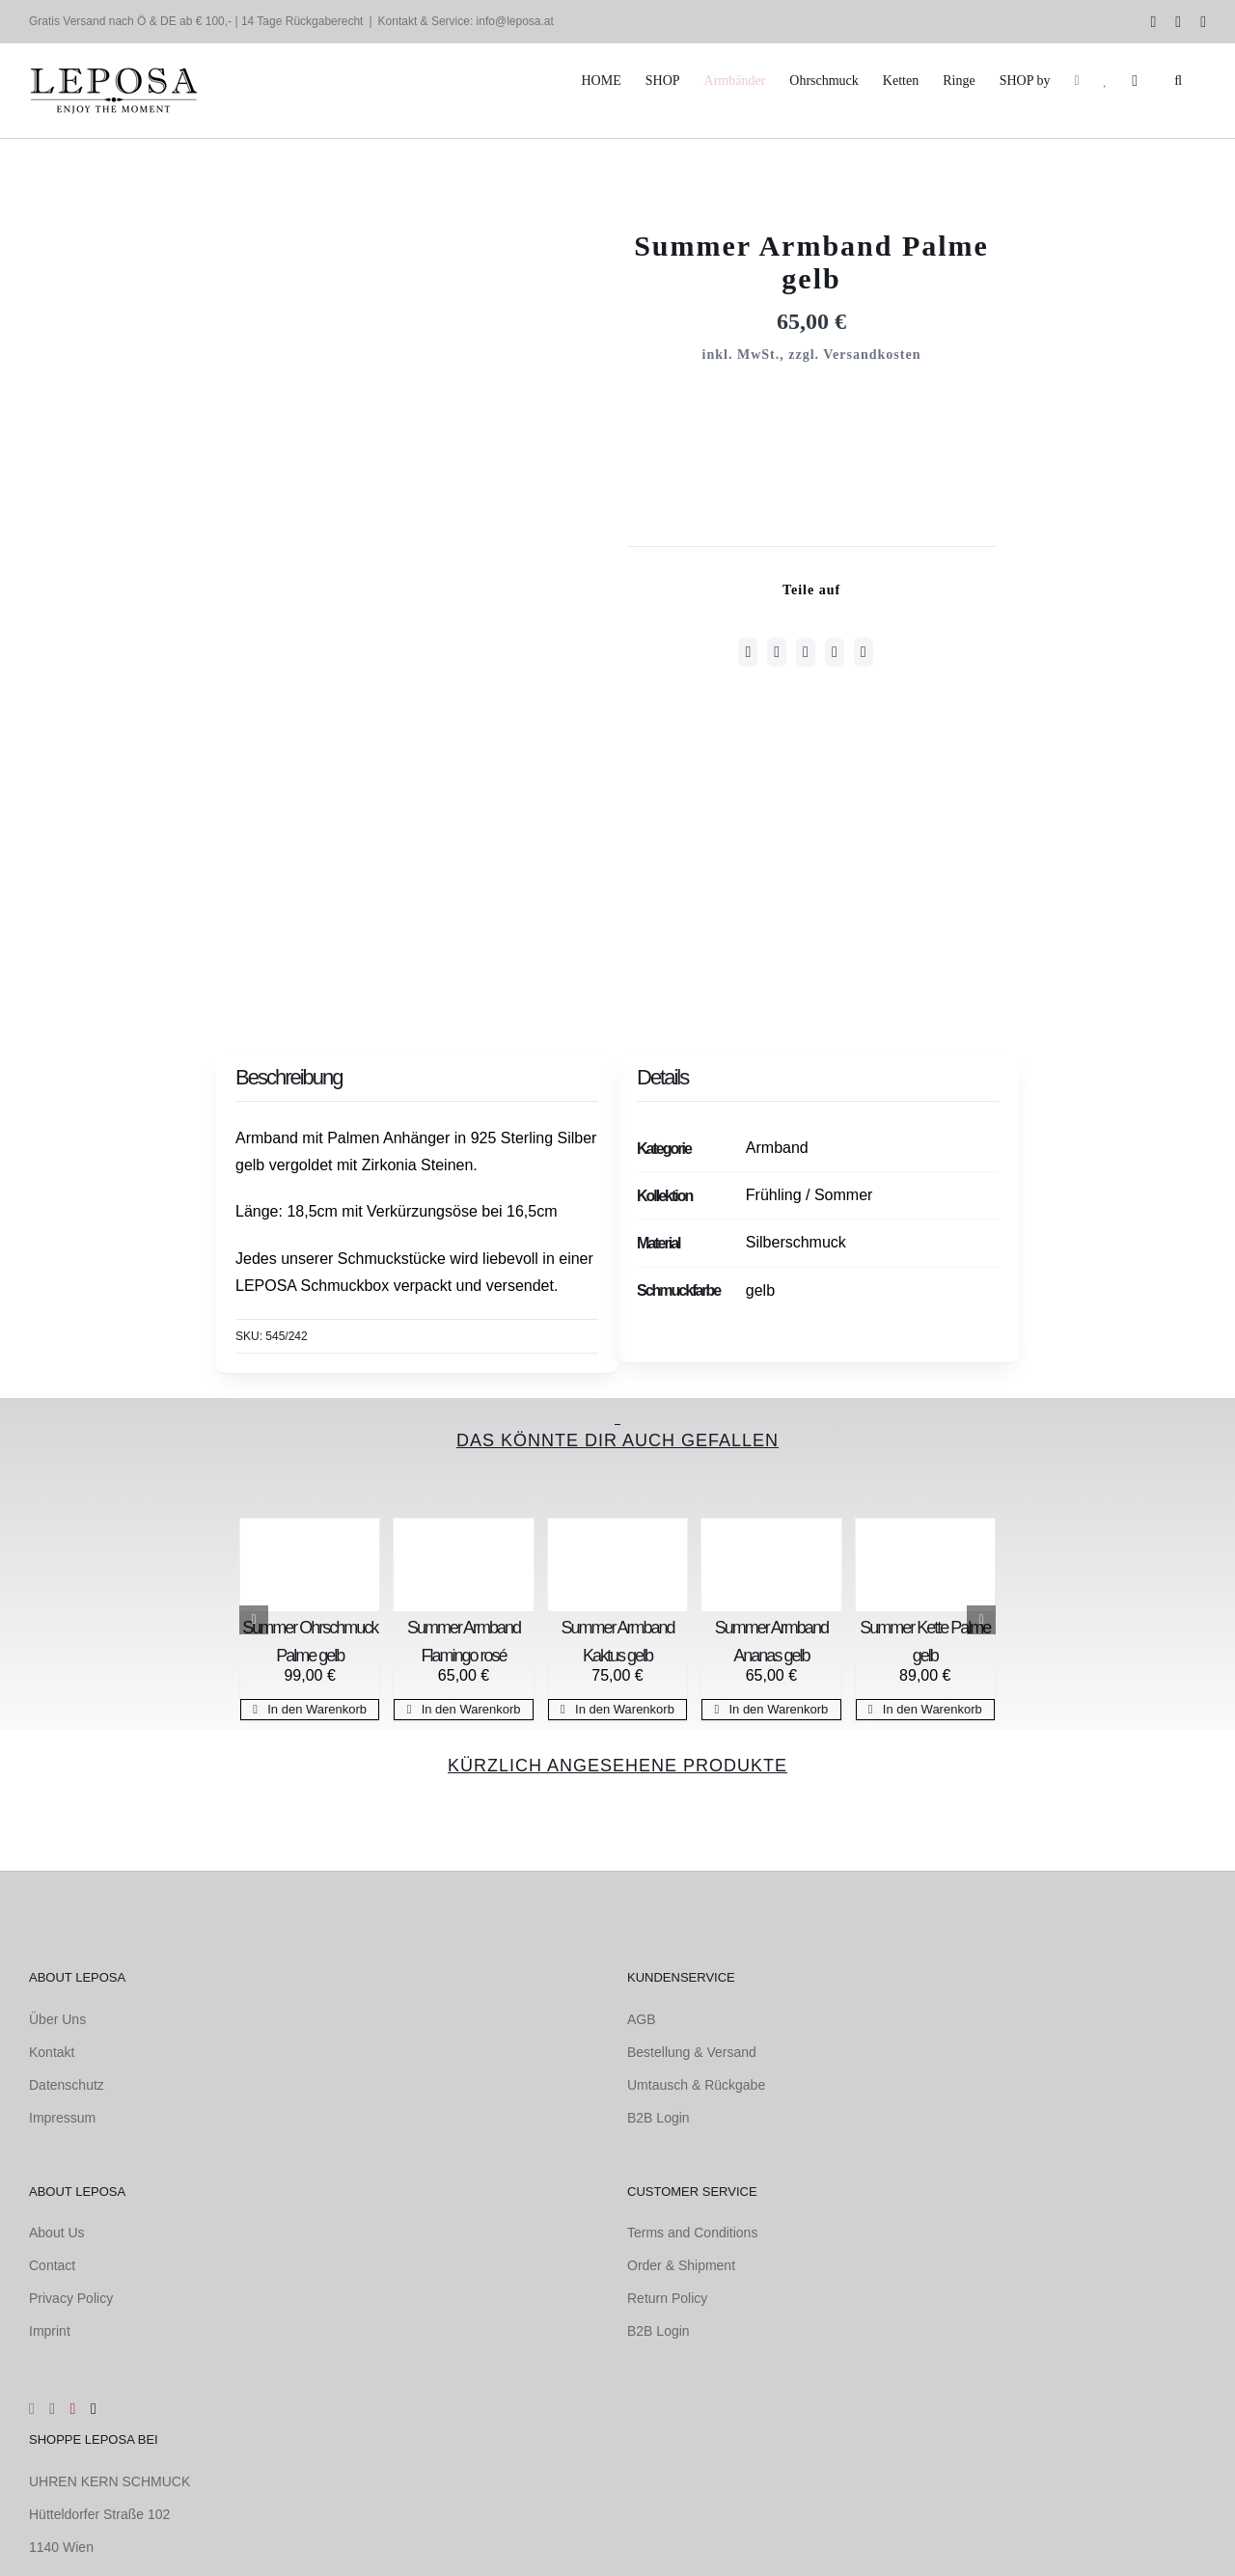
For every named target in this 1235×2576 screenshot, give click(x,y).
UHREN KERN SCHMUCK (109, 2481)
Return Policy (667, 2298)
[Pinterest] (834, 652)
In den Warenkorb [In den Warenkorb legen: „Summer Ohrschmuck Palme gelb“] (317, 1709)
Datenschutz (66, 2085)
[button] (1178, 80)
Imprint (49, 2331)
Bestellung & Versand (691, 2052)
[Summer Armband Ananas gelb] (770, 1565)
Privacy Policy (71, 2298)
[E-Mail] (863, 652)
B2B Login (658, 2117)
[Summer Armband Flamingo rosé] (463, 1565)
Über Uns (57, 2019)
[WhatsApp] (805, 652)
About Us (57, 2232)
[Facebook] (747, 652)
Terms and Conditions (692, 2232)
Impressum (62, 2117)
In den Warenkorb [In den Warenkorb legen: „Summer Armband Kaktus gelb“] (624, 1709)
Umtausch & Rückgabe (696, 2085)
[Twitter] (776, 652)
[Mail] (93, 2409)
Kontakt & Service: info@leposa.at (466, 21)
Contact (52, 2265)
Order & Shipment (681, 2265)
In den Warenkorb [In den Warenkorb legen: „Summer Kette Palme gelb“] (932, 1709)
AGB (641, 2019)
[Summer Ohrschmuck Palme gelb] (309, 1565)
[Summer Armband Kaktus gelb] (617, 1565)
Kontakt (51, 2052)
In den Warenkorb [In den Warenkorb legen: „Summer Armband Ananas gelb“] (778, 1709)
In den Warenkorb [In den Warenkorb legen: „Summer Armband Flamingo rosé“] (471, 1709)
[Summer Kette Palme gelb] (925, 1565)
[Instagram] (32, 2409)
